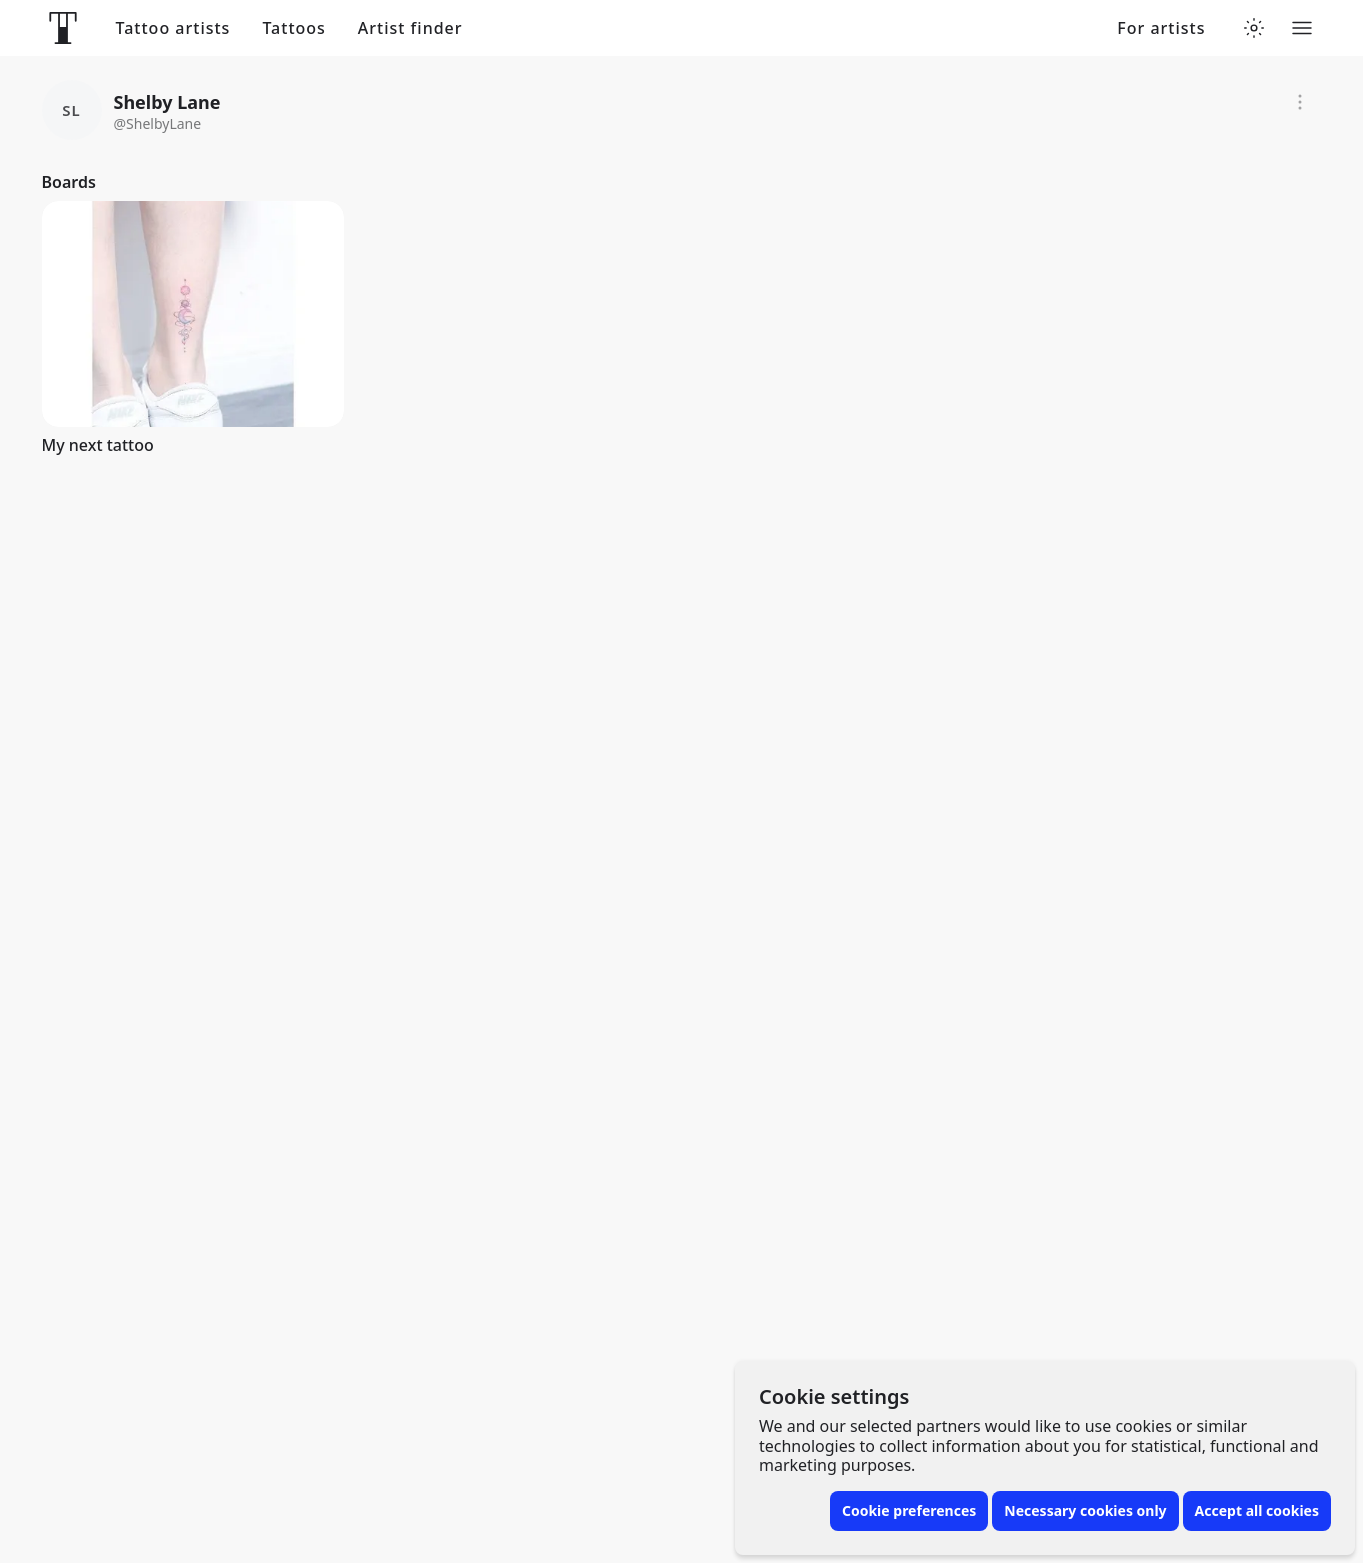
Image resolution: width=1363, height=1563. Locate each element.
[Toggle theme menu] (1254, 28)
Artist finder (410, 28)
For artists (1161, 28)
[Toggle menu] (1302, 28)
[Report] (1300, 102)
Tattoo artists (173, 28)
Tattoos (293, 28)
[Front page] (63, 28)
